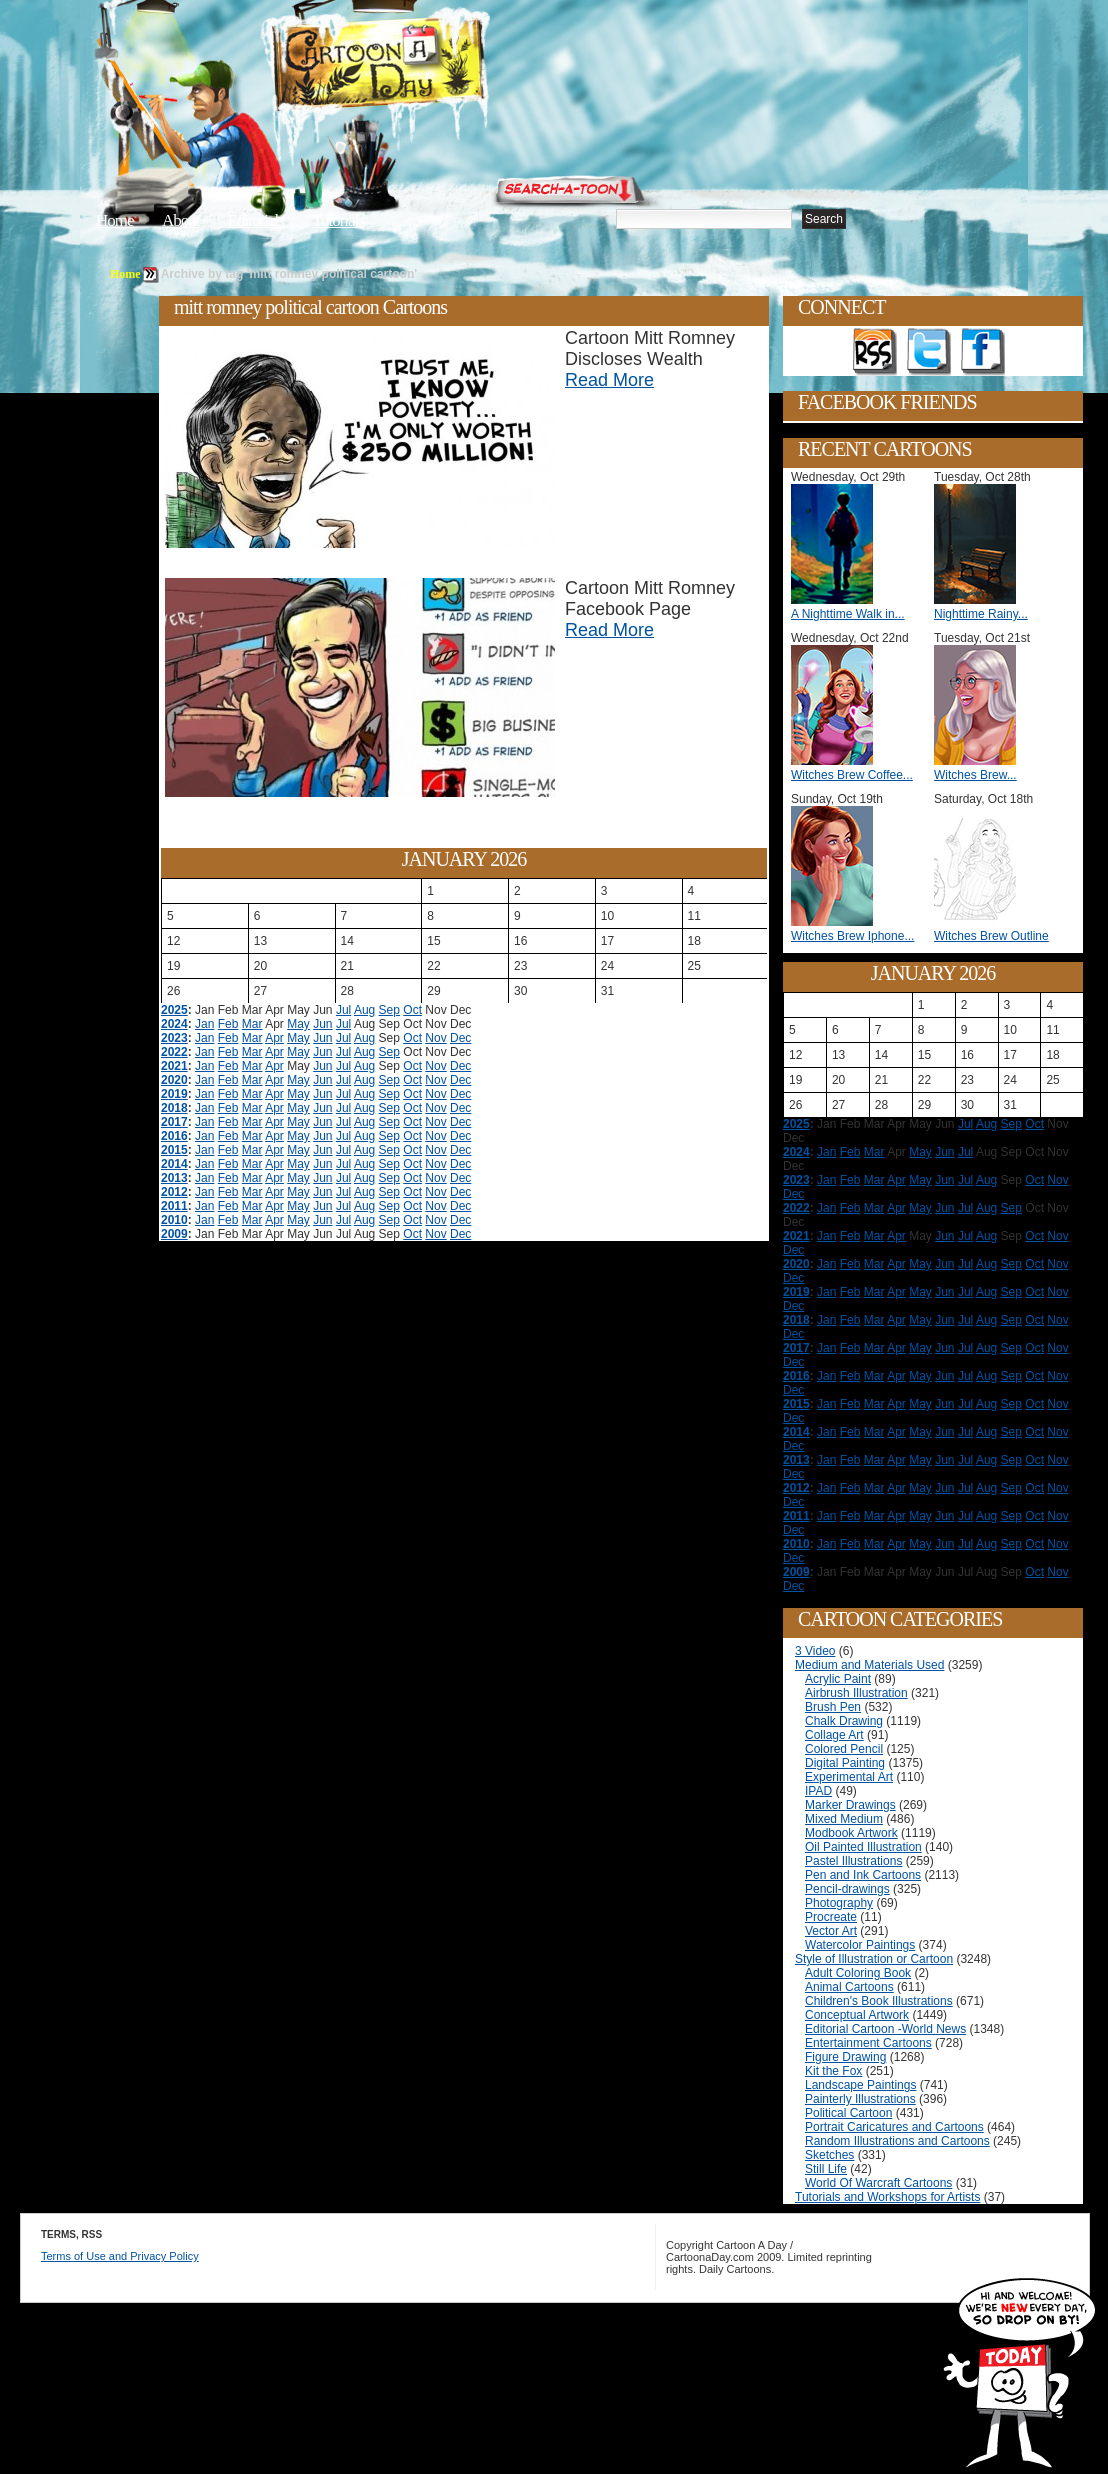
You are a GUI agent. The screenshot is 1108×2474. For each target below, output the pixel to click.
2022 (174, 1052)
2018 (174, 1108)
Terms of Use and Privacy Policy (120, 2256)
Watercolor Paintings (860, 1945)
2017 (174, 1122)
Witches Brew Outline (991, 936)
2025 (174, 1010)
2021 (174, 1066)
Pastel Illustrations (853, 1861)
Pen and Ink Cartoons (863, 1875)
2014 (174, 1164)
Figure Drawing (845, 2057)
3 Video (815, 1651)
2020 (174, 1080)
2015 (174, 1150)
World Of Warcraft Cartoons (878, 2183)
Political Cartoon (848, 2113)
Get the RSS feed (875, 352)
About (181, 220)
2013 (174, 1178)
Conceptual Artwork (857, 2015)
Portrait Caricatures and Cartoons (894, 2127)
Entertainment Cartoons (868, 2043)
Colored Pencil (844, 1749)
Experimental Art (849, 1777)
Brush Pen (833, 1707)
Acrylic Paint (838, 1679)
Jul (343, 1010)
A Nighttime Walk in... (848, 614)
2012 (174, 1192)
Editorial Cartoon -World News (885, 2029)
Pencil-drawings (847, 1889)
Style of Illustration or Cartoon (874, 1959)
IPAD (818, 1791)
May (298, 1024)
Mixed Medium (844, 1819)
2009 (174, 1234)
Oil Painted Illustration (863, 1847)
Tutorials (338, 220)
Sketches (829, 2155)
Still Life (826, 2169)
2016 (174, 1136)
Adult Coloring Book (858, 1973)
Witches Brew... (975, 775)
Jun (322, 1024)
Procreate (831, 1917)
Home (115, 220)
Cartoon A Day (428, 66)
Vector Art (831, 1931)
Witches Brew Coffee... (852, 775)
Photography (839, 1903)
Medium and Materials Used (869, 1665)
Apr (274, 1038)
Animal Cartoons (849, 1987)
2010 (174, 1220)
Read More (609, 380)
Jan (204, 1024)
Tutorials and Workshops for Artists (887, 2197)
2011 (174, 1206)
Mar (252, 1024)
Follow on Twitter (929, 352)
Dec (460, 1038)
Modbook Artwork (851, 1833)
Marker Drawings (850, 1805)
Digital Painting (845, 1763)
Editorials (256, 220)
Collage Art (834, 1735)
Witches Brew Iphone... (852, 936)
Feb (228, 1024)
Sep (389, 1010)
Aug (364, 1010)
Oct (412, 1010)
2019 (174, 1094)
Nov (435, 1038)
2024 (174, 1024)
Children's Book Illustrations (879, 2001)
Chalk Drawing (844, 1721)
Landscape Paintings (860, 2085)
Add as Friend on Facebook (983, 352)
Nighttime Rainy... (981, 614)
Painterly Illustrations (860, 2099)
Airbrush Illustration (856, 1693)
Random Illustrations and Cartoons (897, 2141)
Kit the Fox (833, 2071)
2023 (174, 1038)
